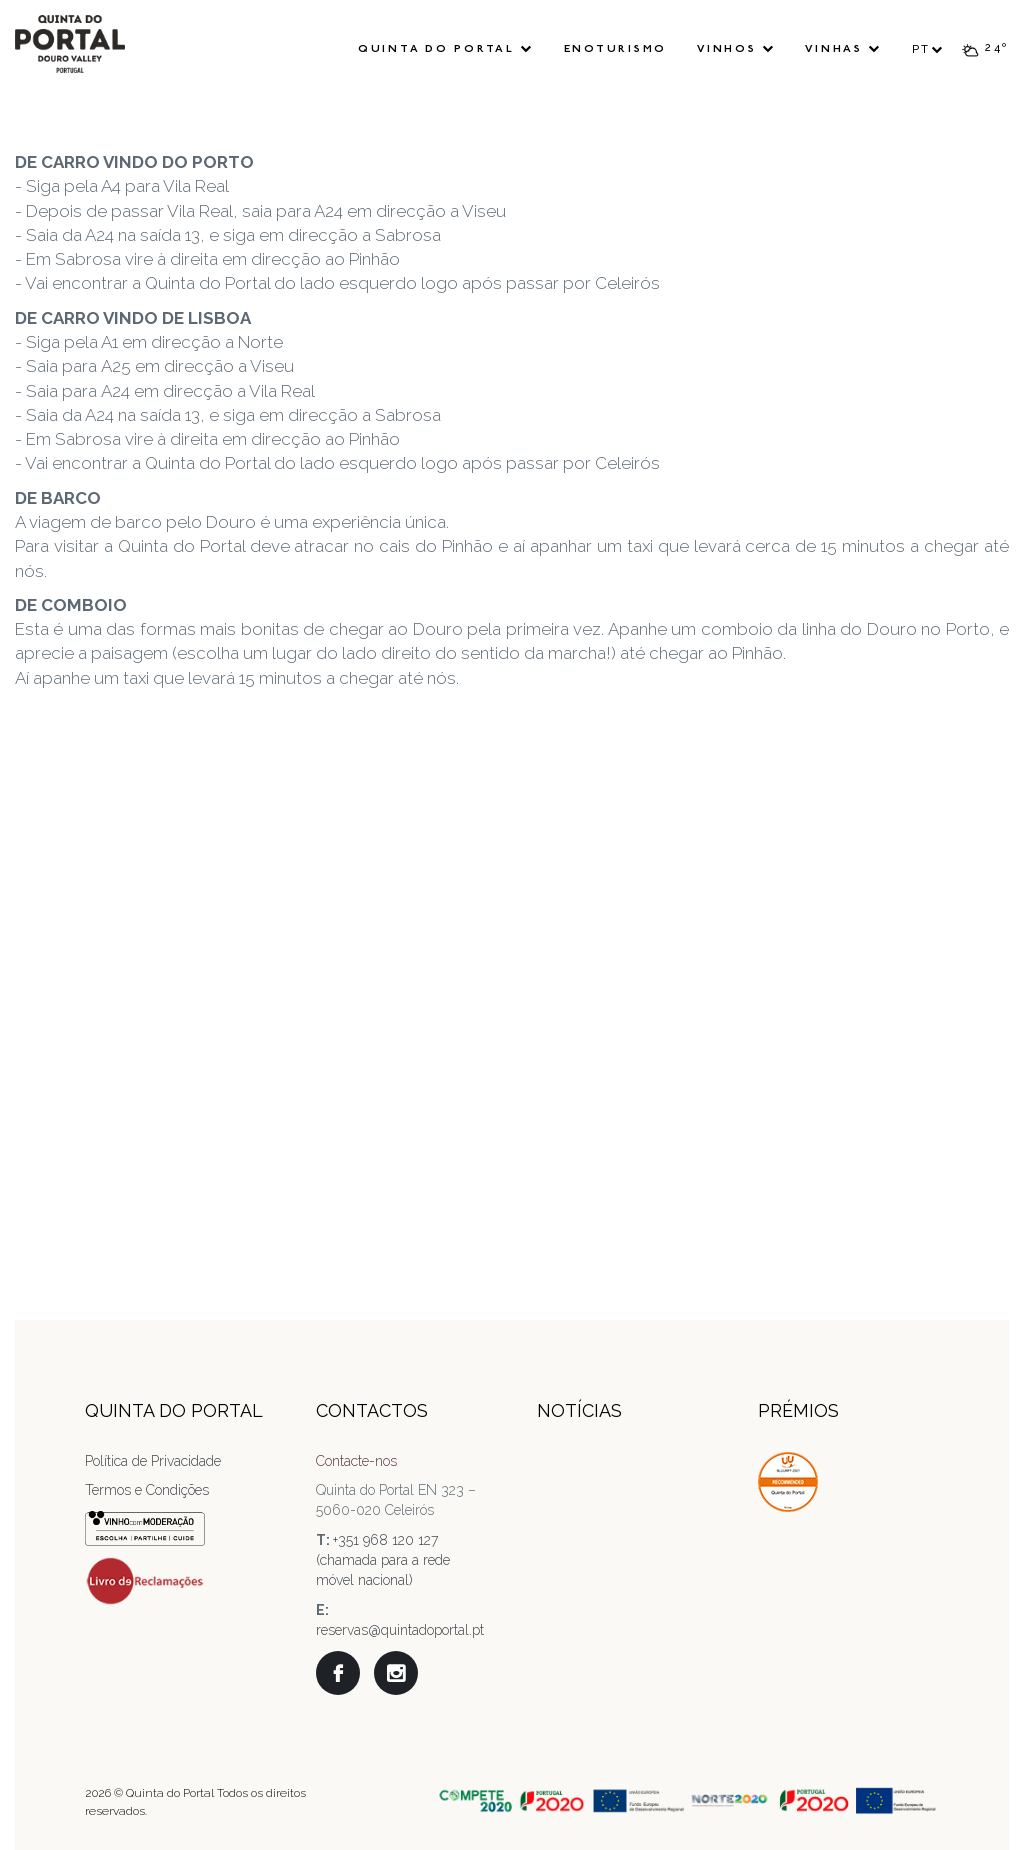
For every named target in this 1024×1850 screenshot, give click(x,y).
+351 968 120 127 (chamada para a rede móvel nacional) (383, 1560)
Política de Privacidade (153, 1461)
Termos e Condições (147, 1490)
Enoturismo (616, 49)
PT (928, 49)
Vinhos (736, 49)
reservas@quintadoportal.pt (400, 1630)
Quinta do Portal (446, 49)
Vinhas (843, 49)
